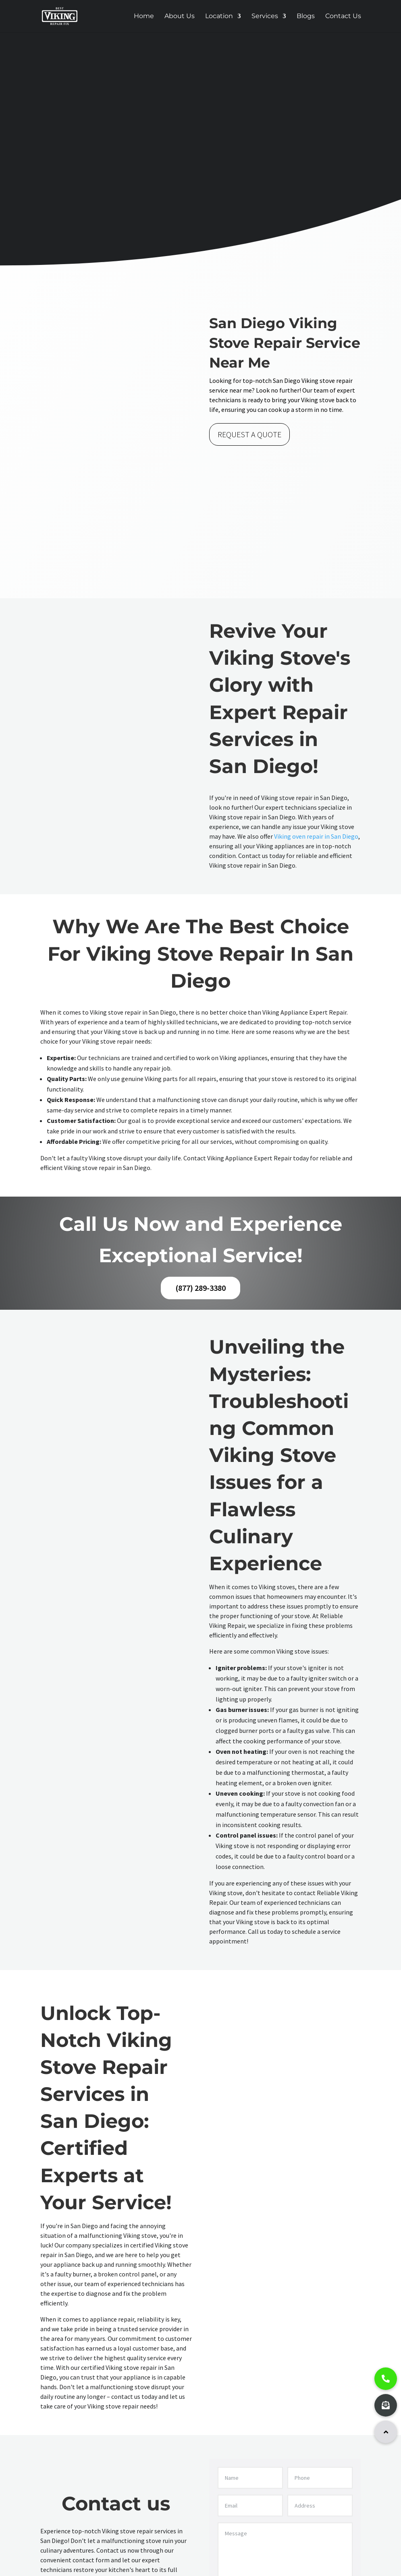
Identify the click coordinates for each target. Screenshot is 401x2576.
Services (264, 16)
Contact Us (343, 16)
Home (144, 16)
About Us (179, 16)
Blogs (306, 16)
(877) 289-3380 (200, 1288)
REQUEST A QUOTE (249, 434)
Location (219, 16)
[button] (385, 2432)
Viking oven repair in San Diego (316, 836)
